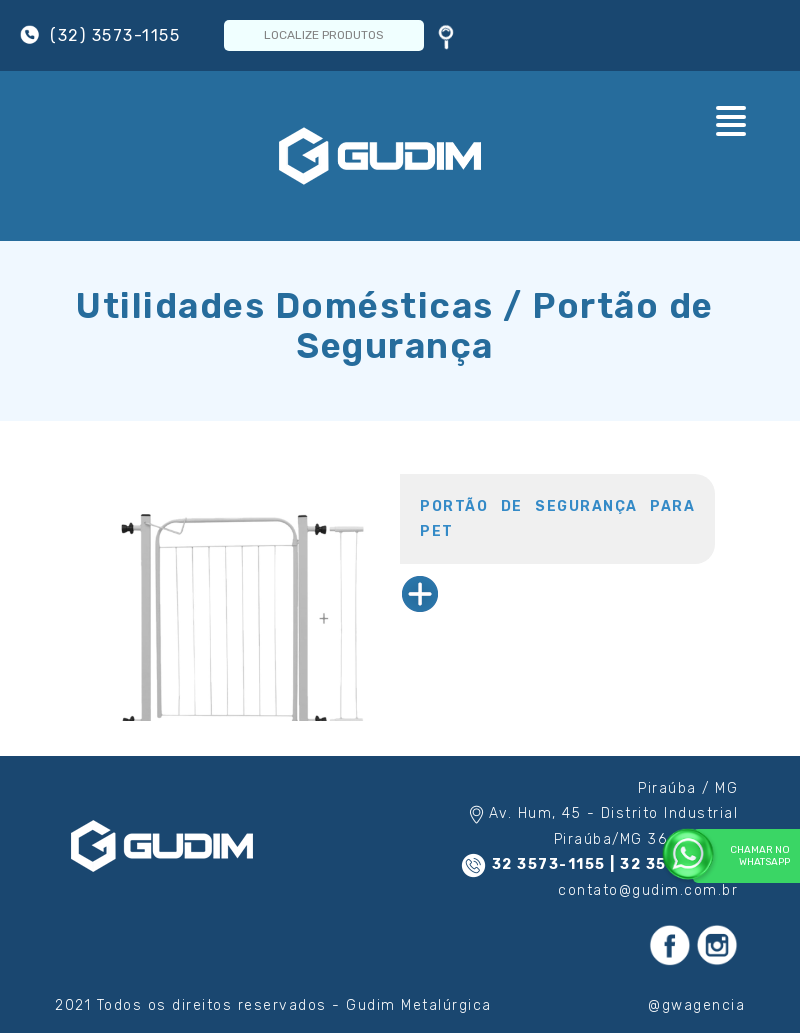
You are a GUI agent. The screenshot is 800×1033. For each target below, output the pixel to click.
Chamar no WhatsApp (741, 855)
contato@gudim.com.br (648, 890)
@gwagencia (696, 1005)
